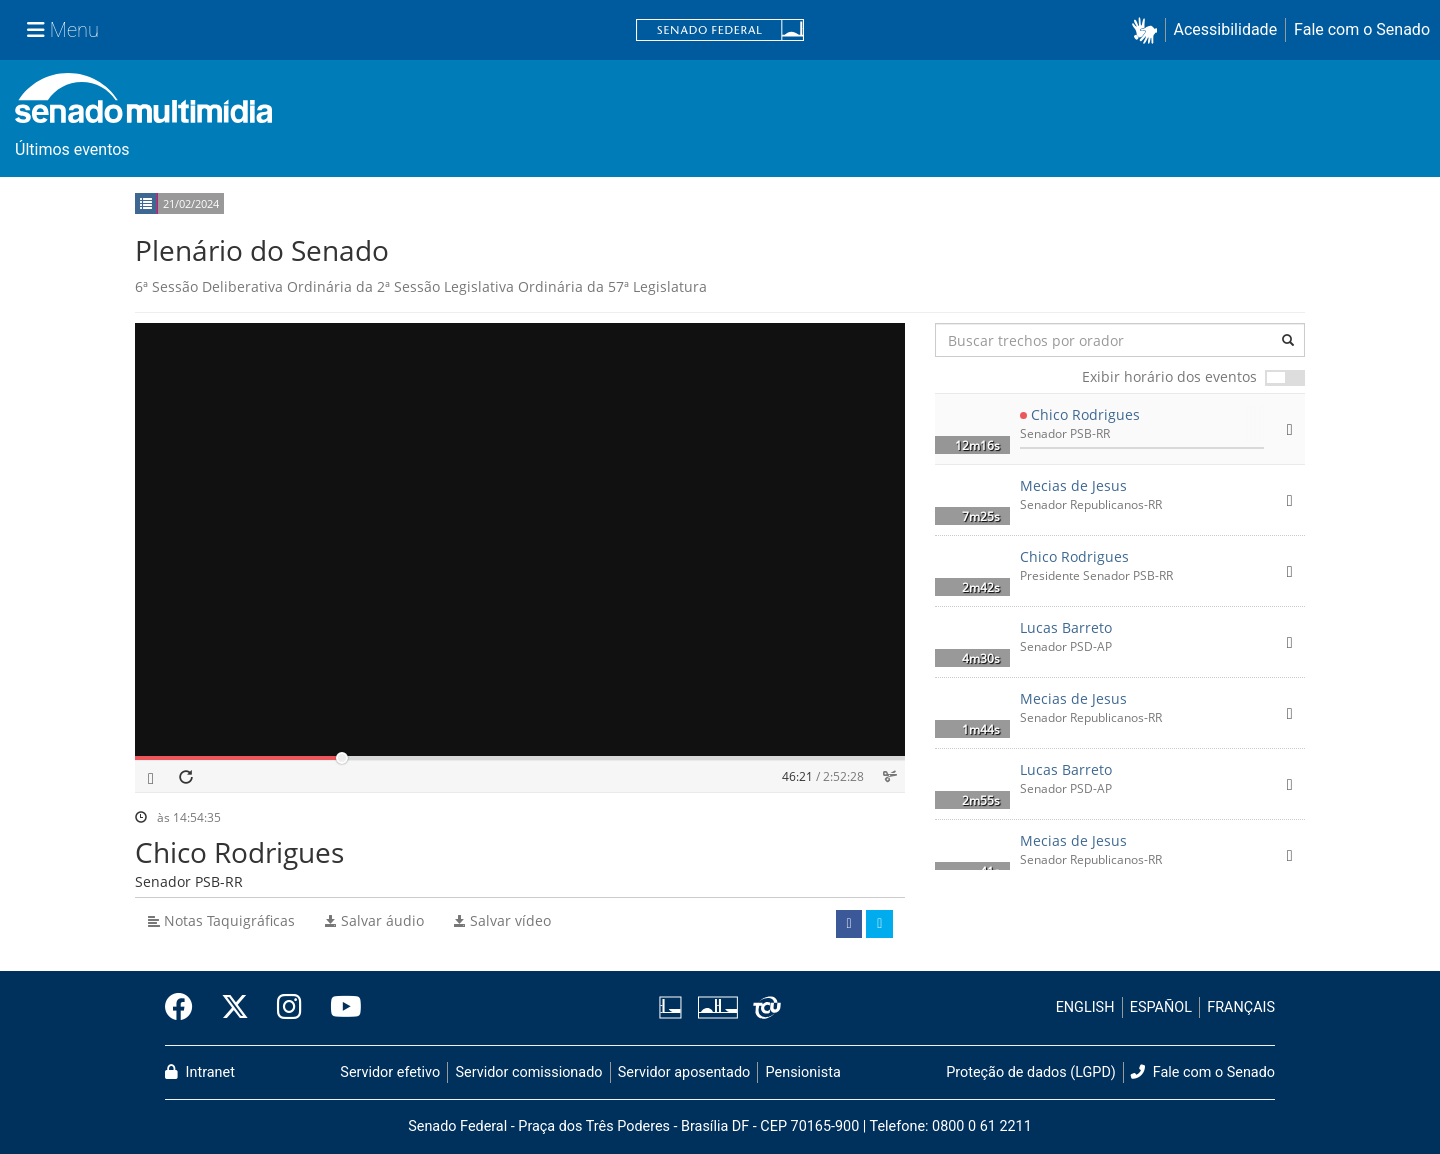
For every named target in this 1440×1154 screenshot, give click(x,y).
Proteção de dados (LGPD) (1031, 1072)
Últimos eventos (72, 149)
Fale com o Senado (1362, 29)
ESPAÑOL (1161, 1007)
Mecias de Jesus (1073, 485)
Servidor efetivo (390, 1072)
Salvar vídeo (502, 920)
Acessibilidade (1226, 29)
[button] (1148, 30)
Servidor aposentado (684, 1072)
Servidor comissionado (529, 1072)
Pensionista (803, 1072)
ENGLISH (1085, 1007)
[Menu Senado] (63, 30)
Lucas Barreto (1066, 627)
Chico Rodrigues (1085, 414)
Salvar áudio (374, 920)
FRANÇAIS (1241, 1007)
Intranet (200, 1072)
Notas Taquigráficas (221, 920)
